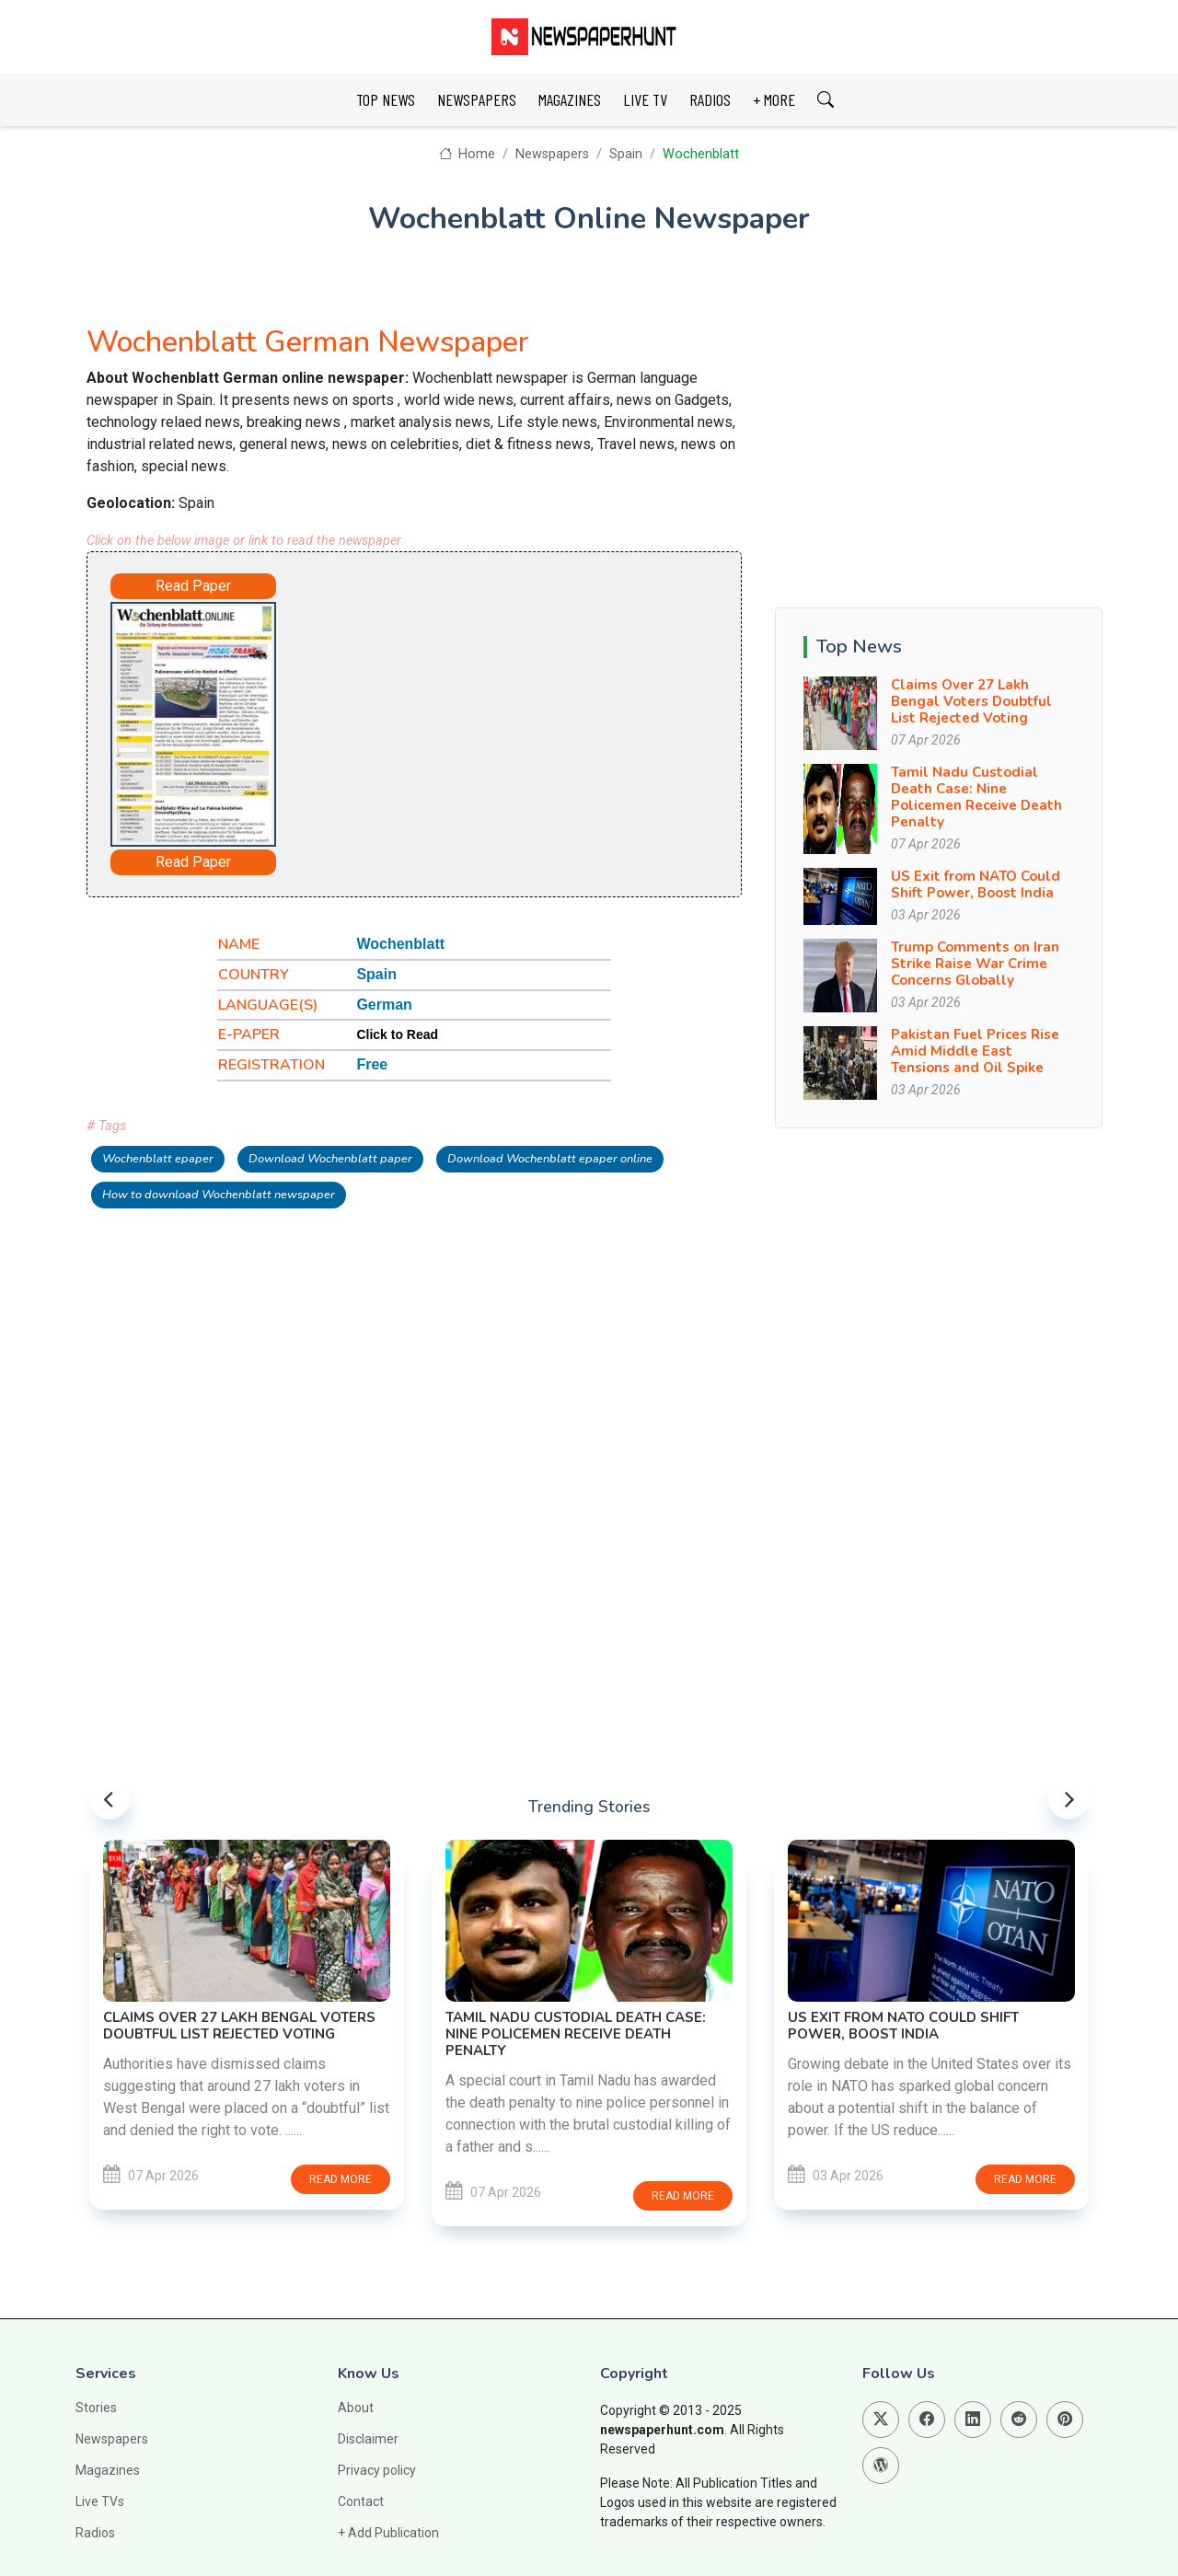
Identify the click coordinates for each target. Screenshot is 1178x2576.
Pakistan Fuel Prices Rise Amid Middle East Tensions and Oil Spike (975, 1051)
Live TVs (99, 2501)
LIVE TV (645, 99)
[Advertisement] (487, 716)
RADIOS (710, 99)
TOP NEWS (385, 99)
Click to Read (397, 1034)
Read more (340, 2179)
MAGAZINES (569, 99)
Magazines (107, 2470)
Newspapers (552, 154)
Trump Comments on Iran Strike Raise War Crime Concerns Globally (975, 963)
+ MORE (774, 99)
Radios (95, 2532)
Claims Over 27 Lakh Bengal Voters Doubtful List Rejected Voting (971, 701)
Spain (625, 154)
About (356, 2407)
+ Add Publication (388, 2532)
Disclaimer (368, 2438)
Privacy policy (377, 2470)
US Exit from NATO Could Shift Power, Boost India (975, 884)
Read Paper (193, 586)
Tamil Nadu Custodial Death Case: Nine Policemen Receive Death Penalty (976, 797)
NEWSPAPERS (476, 99)
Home (467, 154)
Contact (361, 2501)
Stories (96, 2407)
